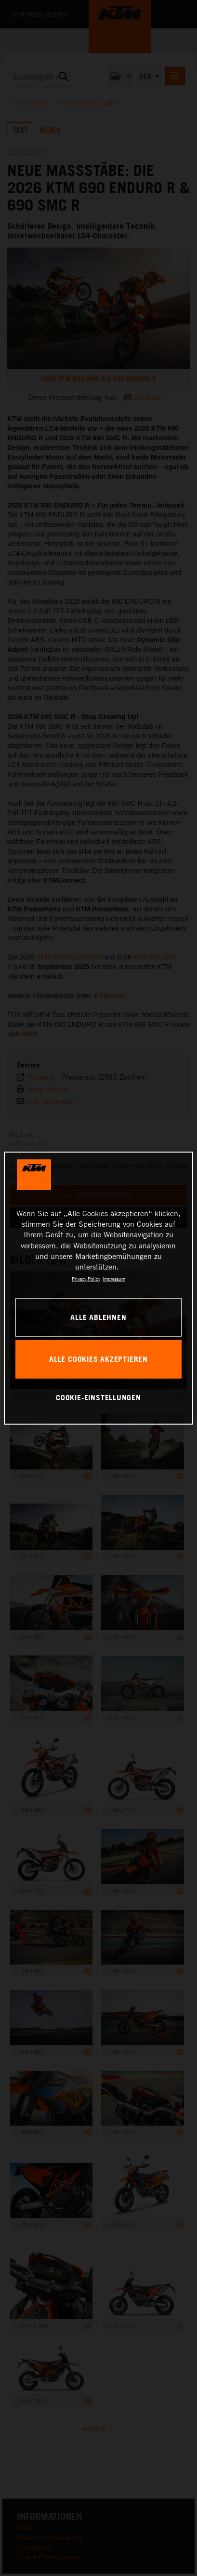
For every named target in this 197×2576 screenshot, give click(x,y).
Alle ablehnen (98, 1317)
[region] (98, 1288)
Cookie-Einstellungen (98, 1397)
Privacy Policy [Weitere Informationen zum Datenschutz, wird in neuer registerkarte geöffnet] (86, 1278)
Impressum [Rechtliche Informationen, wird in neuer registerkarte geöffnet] (114, 1278)
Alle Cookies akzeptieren (98, 1359)
